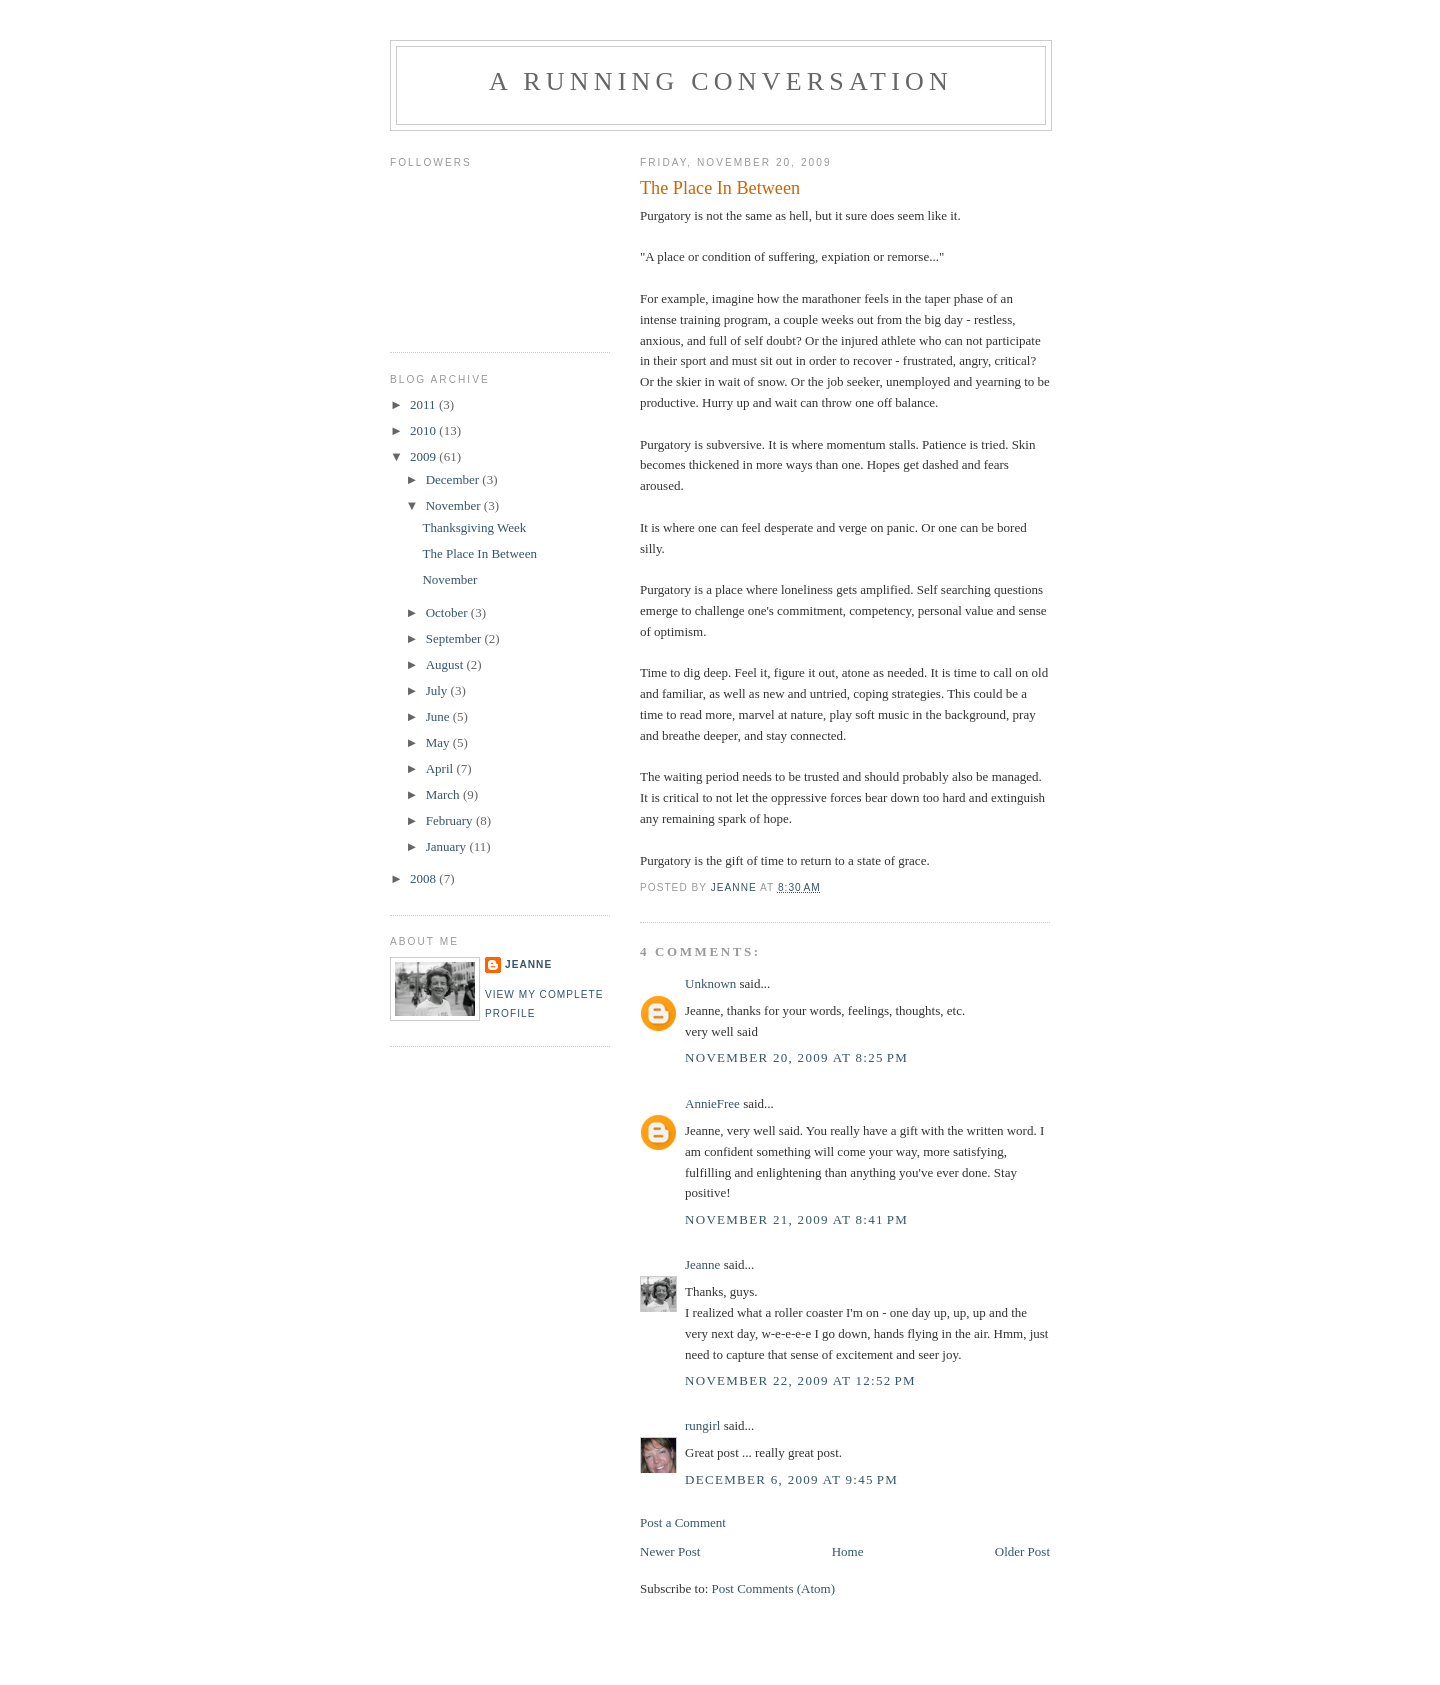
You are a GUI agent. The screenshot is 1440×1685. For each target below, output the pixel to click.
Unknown (710, 983)
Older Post (1022, 1551)
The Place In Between (479, 553)
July (438, 690)
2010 (424, 430)
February (451, 820)
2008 (424, 878)
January (448, 846)
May (439, 742)
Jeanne (702, 1264)
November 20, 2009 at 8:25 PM (796, 1057)
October (448, 612)
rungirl (702, 1425)
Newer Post (670, 1551)
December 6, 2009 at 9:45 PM (791, 1479)
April (441, 768)
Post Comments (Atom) (774, 1588)
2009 (424, 456)
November (455, 505)
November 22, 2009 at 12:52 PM (800, 1380)
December (454, 479)
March (444, 794)
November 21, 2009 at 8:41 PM (796, 1219)
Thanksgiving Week (474, 527)
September (455, 638)
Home (848, 1551)
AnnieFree (712, 1103)
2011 (424, 404)
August (446, 664)
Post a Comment (683, 1522)
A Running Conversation (721, 81)
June (439, 716)
